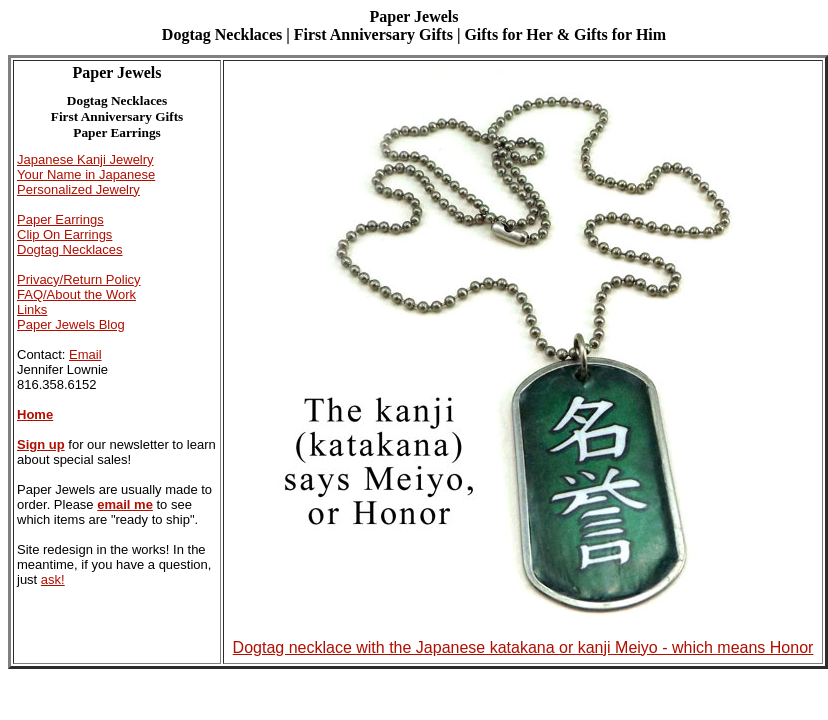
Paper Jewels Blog (71, 324)
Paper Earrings (60, 219)
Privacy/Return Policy (79, 279)
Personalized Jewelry (78, 189)
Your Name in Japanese (86, 174)
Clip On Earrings (64, 234)
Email (85, 354)
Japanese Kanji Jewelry (85, 159)
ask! (53, 579)
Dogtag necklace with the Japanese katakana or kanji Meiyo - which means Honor (523, 640)
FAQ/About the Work (76, 294)
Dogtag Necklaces (70, 249)
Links (32, 309)
